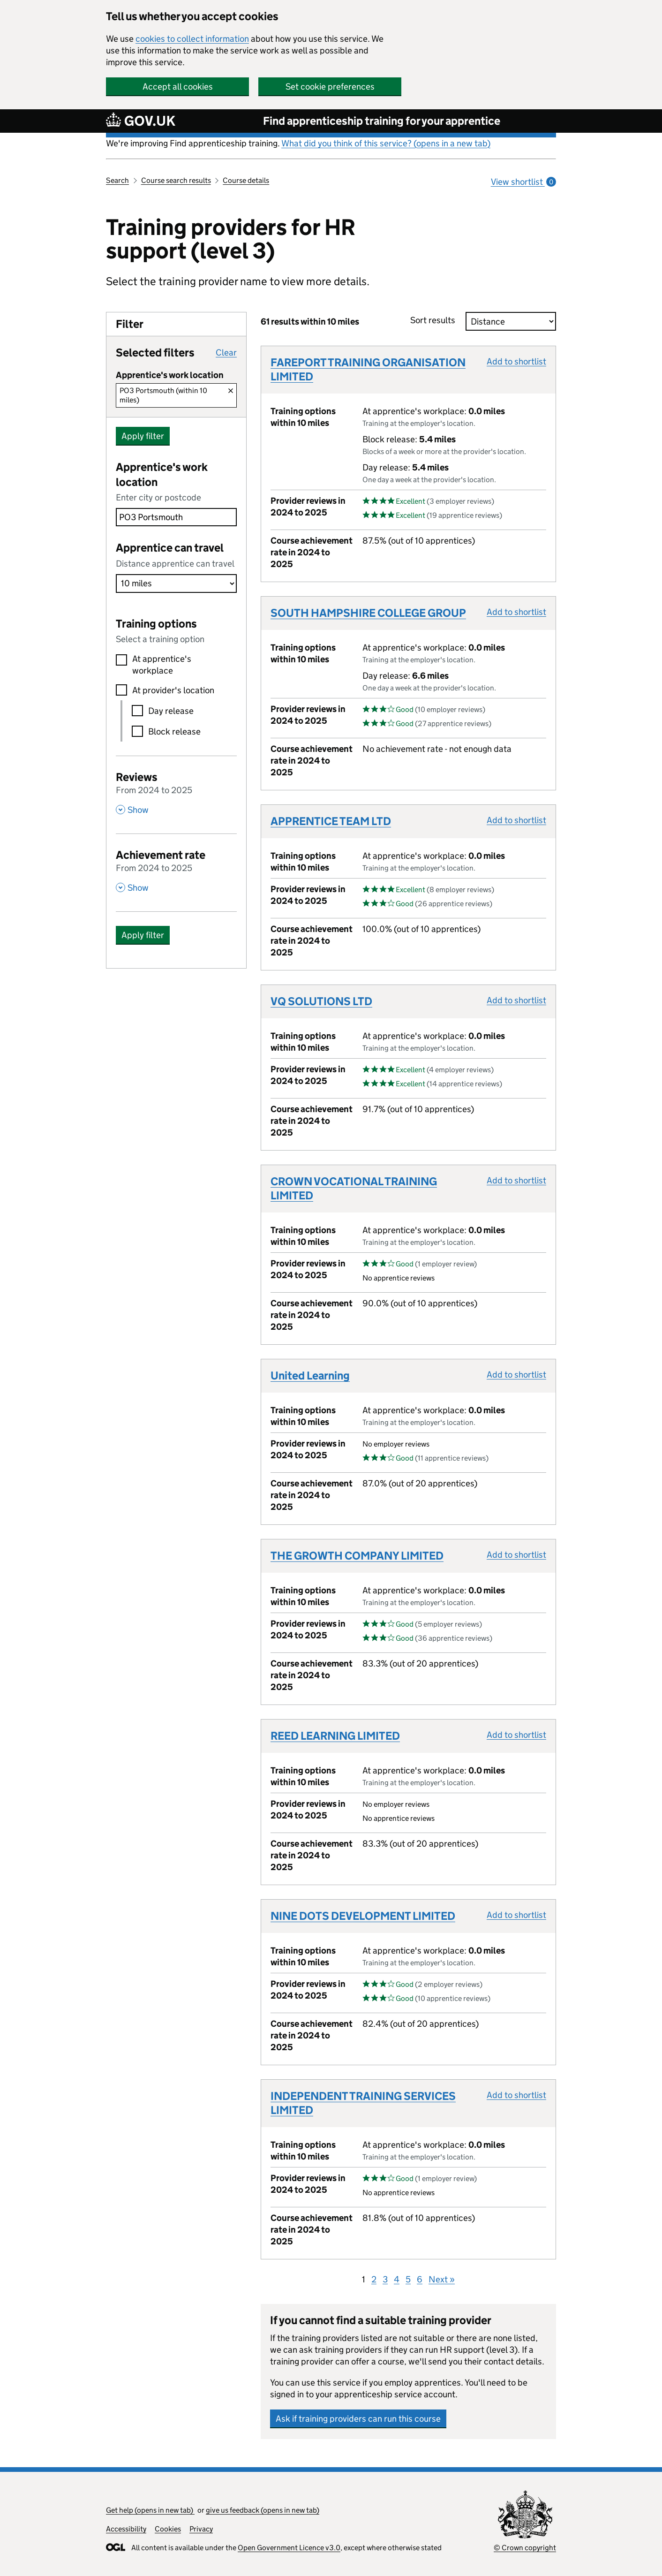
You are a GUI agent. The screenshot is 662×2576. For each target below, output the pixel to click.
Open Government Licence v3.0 (289, 2547)
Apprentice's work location (162, 474)
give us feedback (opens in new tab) (262, 2510)
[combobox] (176, 517)
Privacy (201, 2528)
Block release (174, 731)
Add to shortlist (516, 361)
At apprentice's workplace (161, 664)
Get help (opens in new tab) (150, 2510)
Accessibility (126, 2528)
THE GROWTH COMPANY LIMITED (357, 1555)
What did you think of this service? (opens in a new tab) (385, 143)
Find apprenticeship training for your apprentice (381, 121)
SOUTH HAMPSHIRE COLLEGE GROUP (368, 613)
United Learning (310, 1375)
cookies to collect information (192, 38)
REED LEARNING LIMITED (335, 1736)
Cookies (168, 2528)
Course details (246, 180)
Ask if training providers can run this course (358, 2418)
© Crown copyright (525, 2547)
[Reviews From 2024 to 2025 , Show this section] (176, 792)
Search (117, 180)
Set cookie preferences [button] (330, 86)
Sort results (435, 320)
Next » (442, 2279)
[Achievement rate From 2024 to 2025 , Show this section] (176, 870)
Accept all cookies (178, 86)
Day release (171, 710)
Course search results (176, 180)
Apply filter (142, 436)
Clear (226, 352)
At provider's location (173, 690)
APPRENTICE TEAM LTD (331, 821)
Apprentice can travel (170, 547)
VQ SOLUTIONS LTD (321, 1001)
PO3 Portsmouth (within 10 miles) (163, 395)
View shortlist (523, 181)
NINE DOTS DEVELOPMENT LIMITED (363, 1916)
